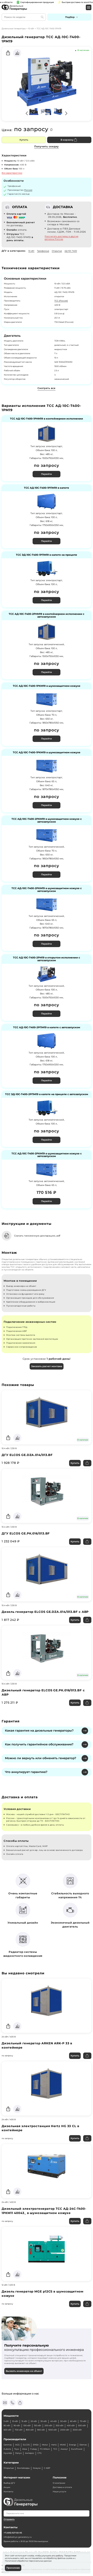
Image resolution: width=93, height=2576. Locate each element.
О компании (59, 2483)
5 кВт (6, 2421)
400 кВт (71, 2425)
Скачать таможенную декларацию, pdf (37, 1235)
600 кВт (7, 2429)
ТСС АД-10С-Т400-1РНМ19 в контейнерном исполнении (46, 418)
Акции (7, 2487)
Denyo (18, 2453)
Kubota (7, 2449)
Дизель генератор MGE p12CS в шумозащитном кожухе (43, 2294)
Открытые (57, 251)
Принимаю (13, 2567)
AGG (17, 2444)
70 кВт (83, 2421)
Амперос (29, 2453)
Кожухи (37, 2468)
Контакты (8, 2491)
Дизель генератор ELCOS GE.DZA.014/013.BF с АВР (45, 1612)
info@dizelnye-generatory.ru (18, 2537)
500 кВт (82, 2425)
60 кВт (73, 2421)
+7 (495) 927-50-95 (13, 2532)
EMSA (36, 2444)
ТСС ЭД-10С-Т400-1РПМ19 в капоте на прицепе (46, 555)
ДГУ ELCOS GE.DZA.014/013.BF (27, 1455)
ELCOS (26, 2444)
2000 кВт (64, 2429)
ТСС (55, 2449)
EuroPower (77, 2449)
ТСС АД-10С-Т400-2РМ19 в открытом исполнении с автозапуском (46, 959)
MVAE (63, 2444)
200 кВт (48, 2425)
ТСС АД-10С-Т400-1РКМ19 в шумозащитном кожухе (46, 686)
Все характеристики (12, 173)
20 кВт (34, 2421)
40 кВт (53, 2421)
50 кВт (63, 2421)
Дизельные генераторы (14, 28)
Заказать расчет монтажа (46, 1366)
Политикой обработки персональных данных (28, 2561)
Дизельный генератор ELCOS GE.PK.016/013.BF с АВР (43, 1692)
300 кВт (60, 2425)
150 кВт (37, 2425)
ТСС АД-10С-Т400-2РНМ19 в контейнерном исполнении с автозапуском (46, 615)
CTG (39, 2453)
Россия (28, 190)
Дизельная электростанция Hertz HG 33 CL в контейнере (40, 2128)
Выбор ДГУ (9, 2483)
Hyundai (8, 2453)
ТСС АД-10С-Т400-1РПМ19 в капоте (46, 488)
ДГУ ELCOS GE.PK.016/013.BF (26, 1533)
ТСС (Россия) (61, 300)
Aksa (24, 2449)
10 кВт (31, 28)
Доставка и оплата (62, 2487)
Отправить (9, 2519)
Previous (26, 113)
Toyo (16, 2449)
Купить (23, 139)
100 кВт (27, 2425)
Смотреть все (46, 388)
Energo (72, 2444)
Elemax (83, 2444)
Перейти (46, 474)
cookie (69, 2558)
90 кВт (17, 2425)
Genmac (8, 2444)
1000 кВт (52, 2429)
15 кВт (24, 2421)
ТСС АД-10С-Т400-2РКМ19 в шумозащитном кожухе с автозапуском (46, 820)
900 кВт (41, 2429)
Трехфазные (43, 251)
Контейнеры (23, 2468)
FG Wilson (45, 2449)
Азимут (64, 2449)
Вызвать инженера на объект (24, 2371)
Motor (45, 2444)
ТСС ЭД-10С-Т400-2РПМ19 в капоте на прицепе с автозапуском (46, 1094)
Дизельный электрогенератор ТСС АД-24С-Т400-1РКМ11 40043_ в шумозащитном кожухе (44, 2211)
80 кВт (7, 2425)
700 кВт (19, 2429)
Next (66, 113)
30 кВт (43, 2421)
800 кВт (30, 2429)
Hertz (54, 2444)
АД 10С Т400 (71, 251)
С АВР (47, 2468)
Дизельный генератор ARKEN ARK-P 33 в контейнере (37, 2045)
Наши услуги (59, 2491)
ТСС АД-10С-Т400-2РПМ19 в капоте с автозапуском (46, 1027)
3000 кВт (77, 2429)
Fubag (33, 2449)
